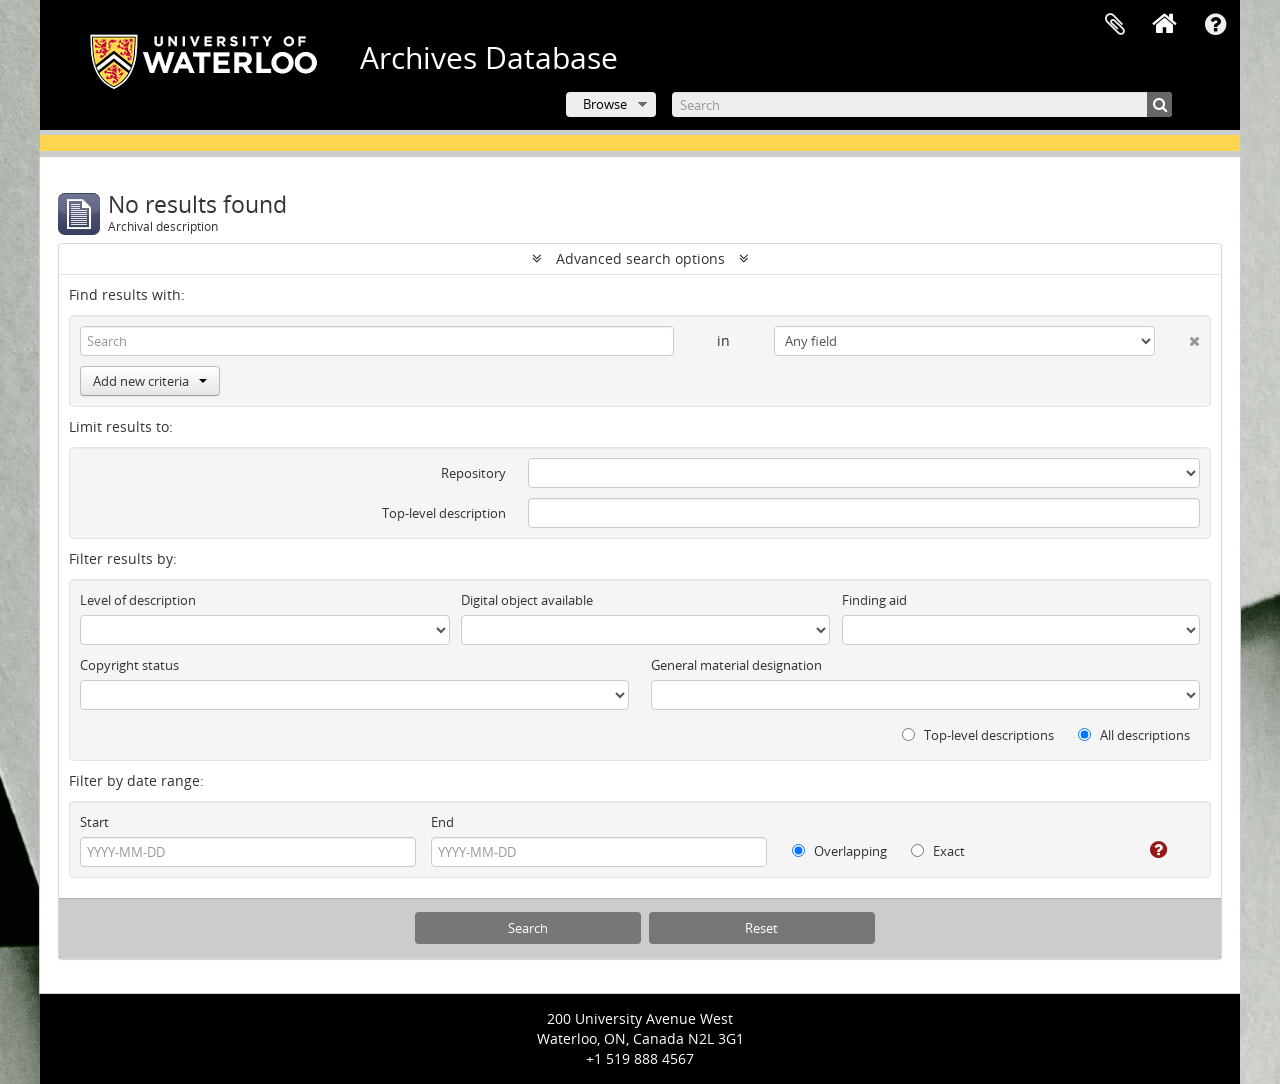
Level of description (138, 600)
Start (94, 822)
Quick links (1215, 25)
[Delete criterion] (1177, 337)
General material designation (736, 665)
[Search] (922, 104)
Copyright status (129, 665)
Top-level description (444, 513)
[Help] (1144, 850)
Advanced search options (640, 258)
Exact (938, 851)
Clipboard (1115, 25)
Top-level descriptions (978, 735)
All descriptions (1134, 735)
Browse (605, 104)
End (442, 822)
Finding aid (874, 600)
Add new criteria (150, 381)
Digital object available (527, 600)
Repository (473, 473)
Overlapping (839, 851)
